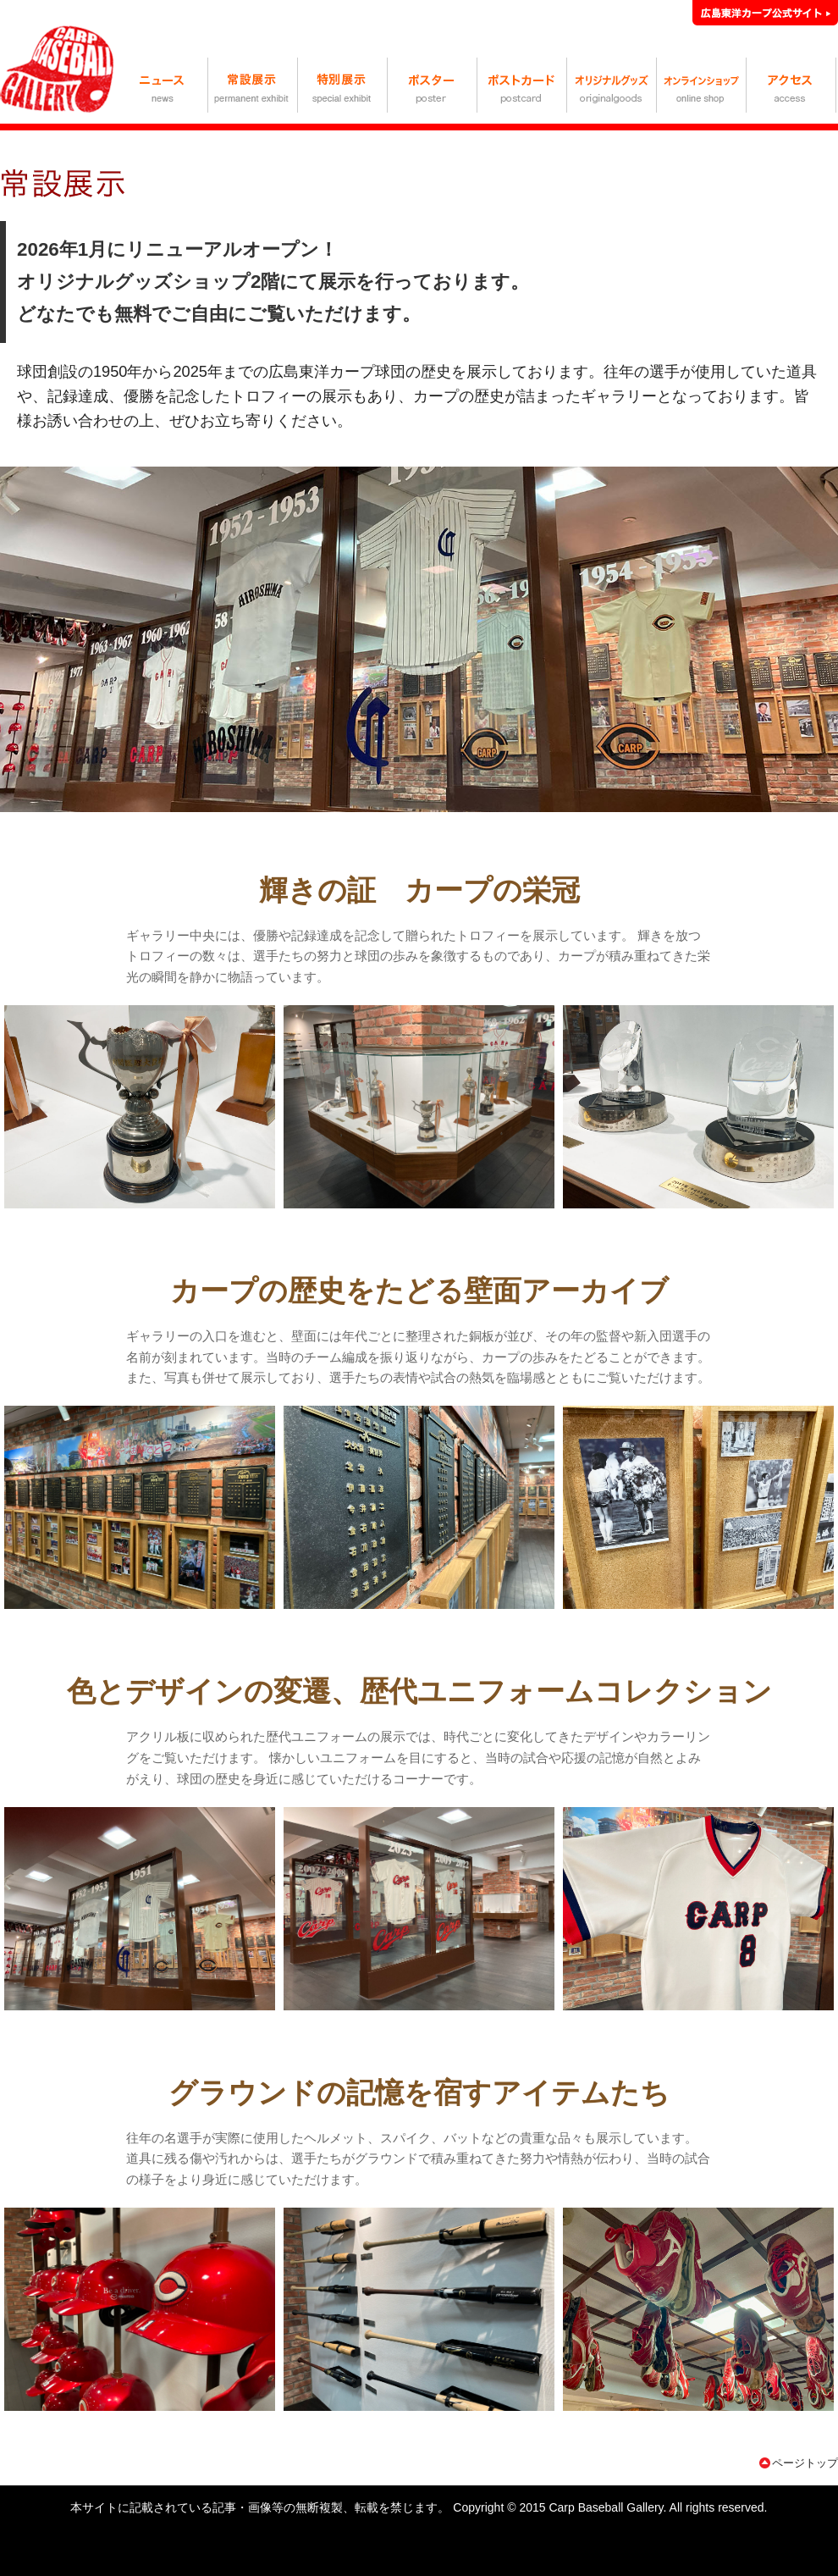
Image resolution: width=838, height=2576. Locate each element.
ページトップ (805, 2463)
